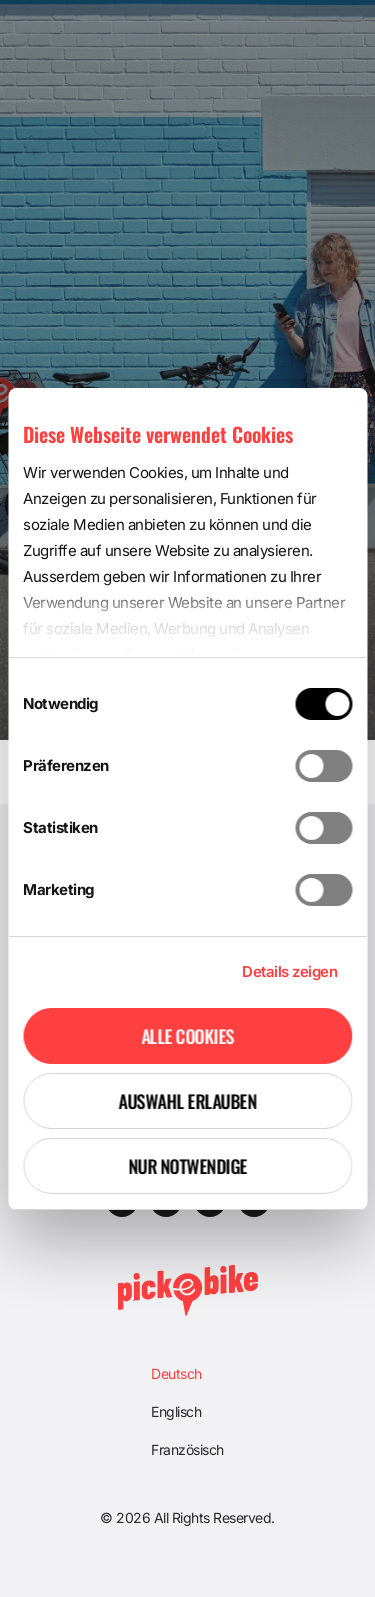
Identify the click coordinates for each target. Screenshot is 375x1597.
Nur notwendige (187, 1166)
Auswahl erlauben (188, 1101)
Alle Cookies (187, 1036)
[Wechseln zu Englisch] (187, 1412)
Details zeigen (289, 971)
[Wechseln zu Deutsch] (187, 1374)
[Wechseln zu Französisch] (187, 1450)
